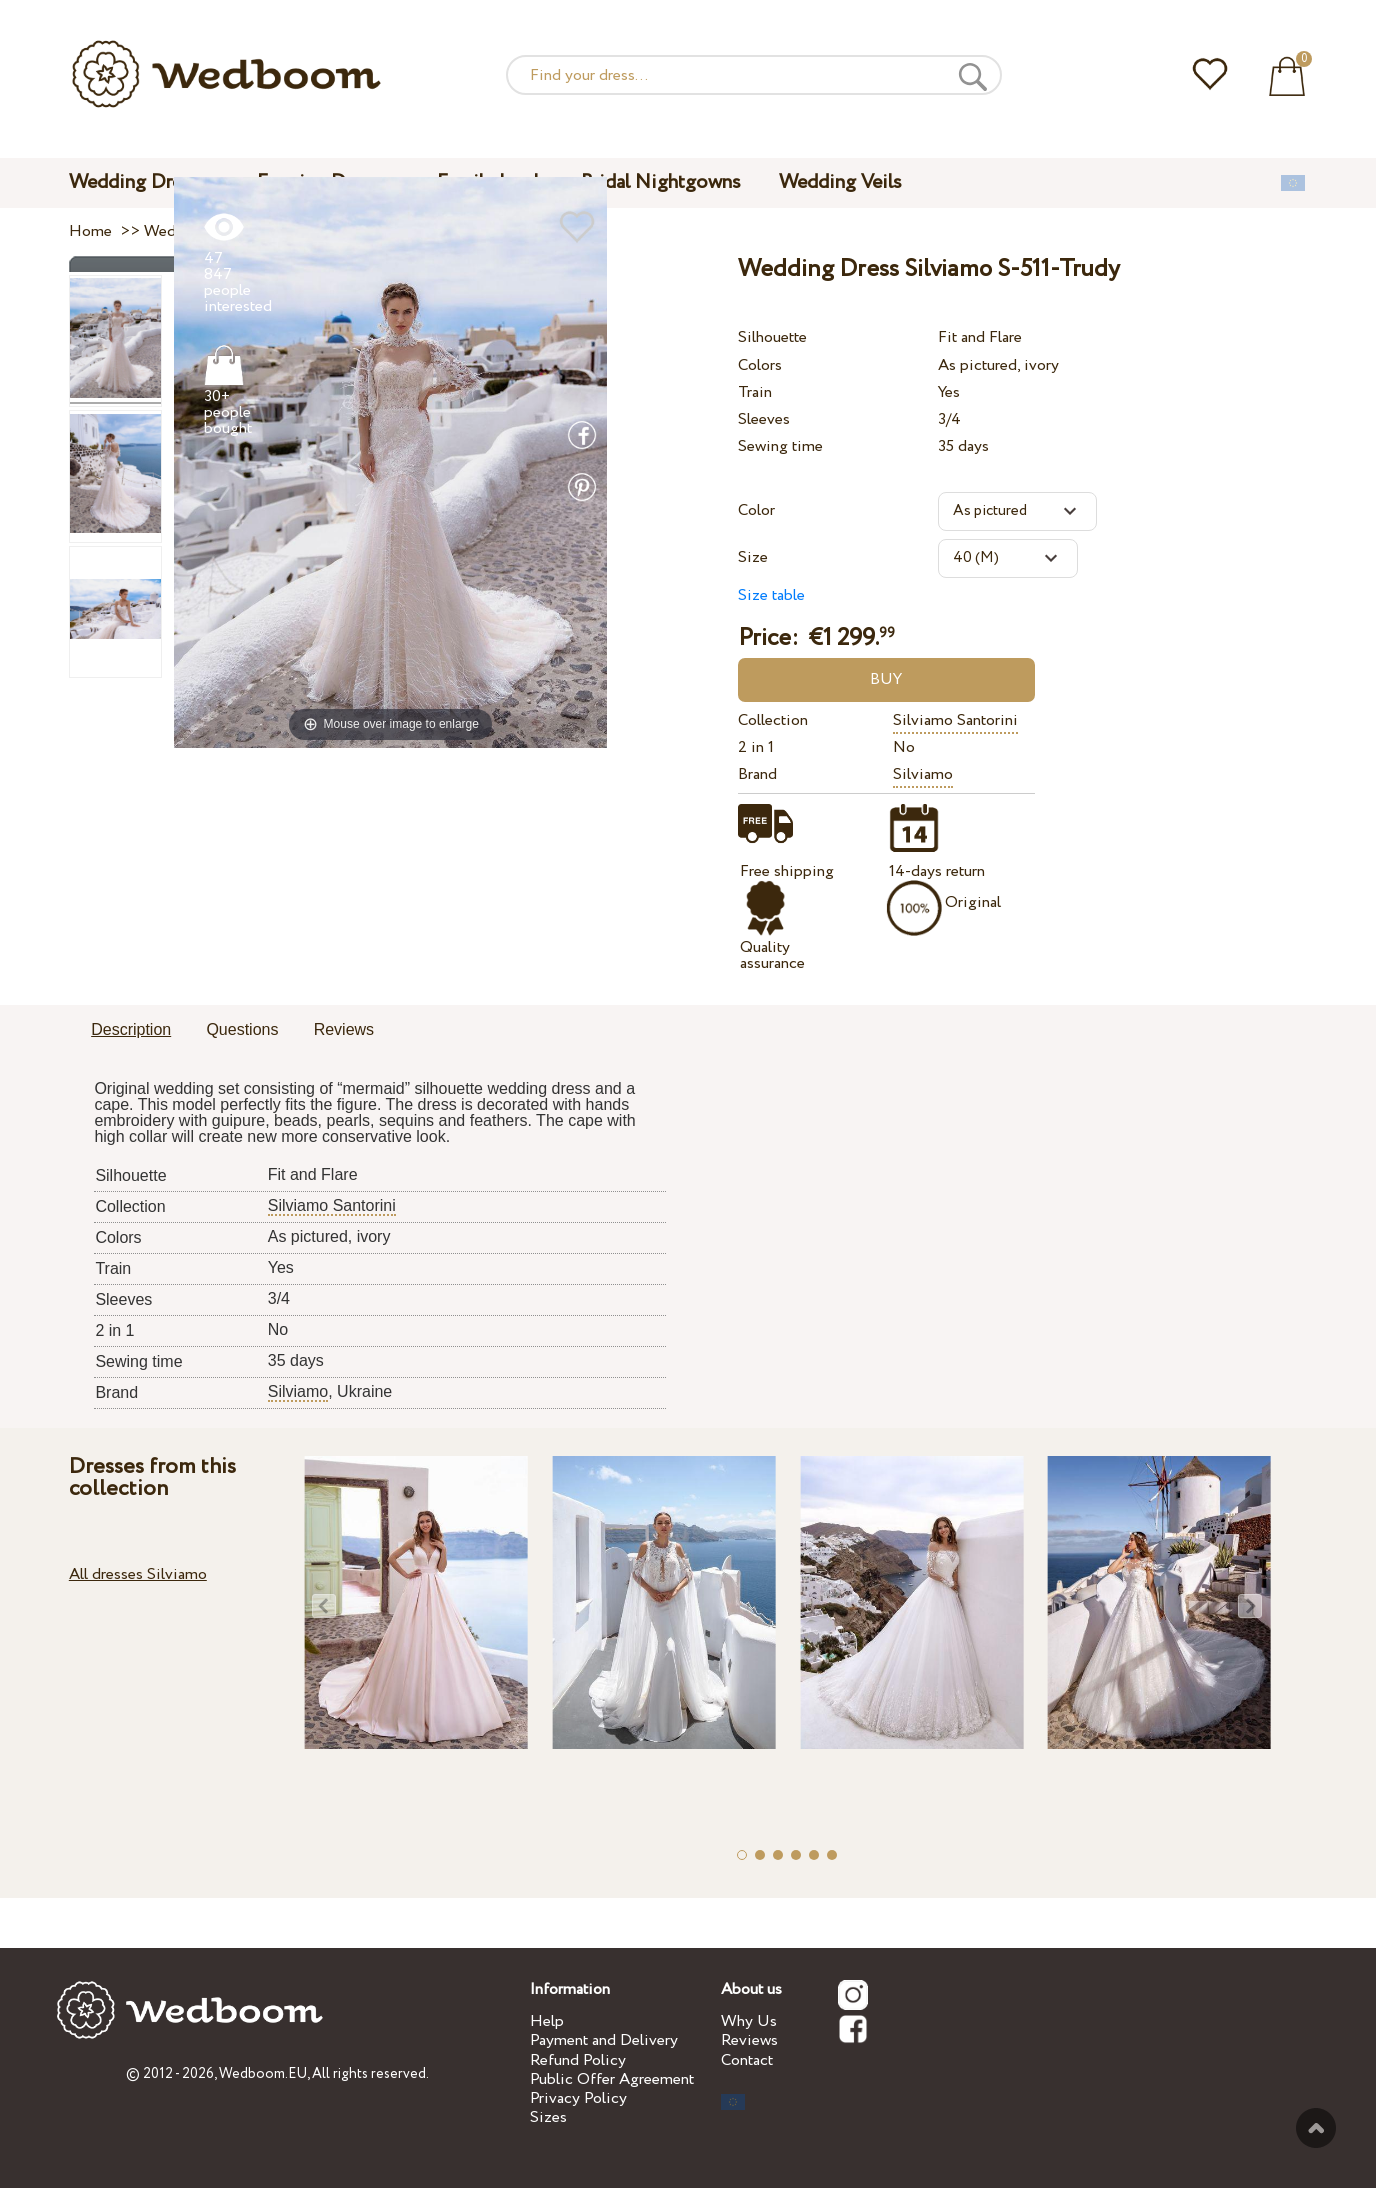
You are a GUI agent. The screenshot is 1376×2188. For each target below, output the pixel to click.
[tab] (131, 1031)
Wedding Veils (840, 182)
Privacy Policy (578, 2098)
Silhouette (772, 337)
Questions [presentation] (242, 1029)
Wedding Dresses (144, 182)
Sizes (548, 2117)
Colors (760, 365)
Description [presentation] (131, 1029)
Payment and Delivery (604, 2040)
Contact (747, 2060)
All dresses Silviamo (138, 1574)
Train (755, 392)
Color (756, 510)
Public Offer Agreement (612, 2079)
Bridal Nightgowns (661, 182)
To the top (1316, 2128)
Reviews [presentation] (344, 1029)
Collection (773, 720)
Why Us (749, 2021)
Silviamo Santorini (955, 720)
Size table (771, 595)
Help (547, 2021)
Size (753, 557)
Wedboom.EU (263, 2074)
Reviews (749, 2040)
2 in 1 (756, 747)
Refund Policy (578, 2060)
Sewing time (780, 446)
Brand (757, 774)
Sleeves (764, 419)
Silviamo (923, 774)
